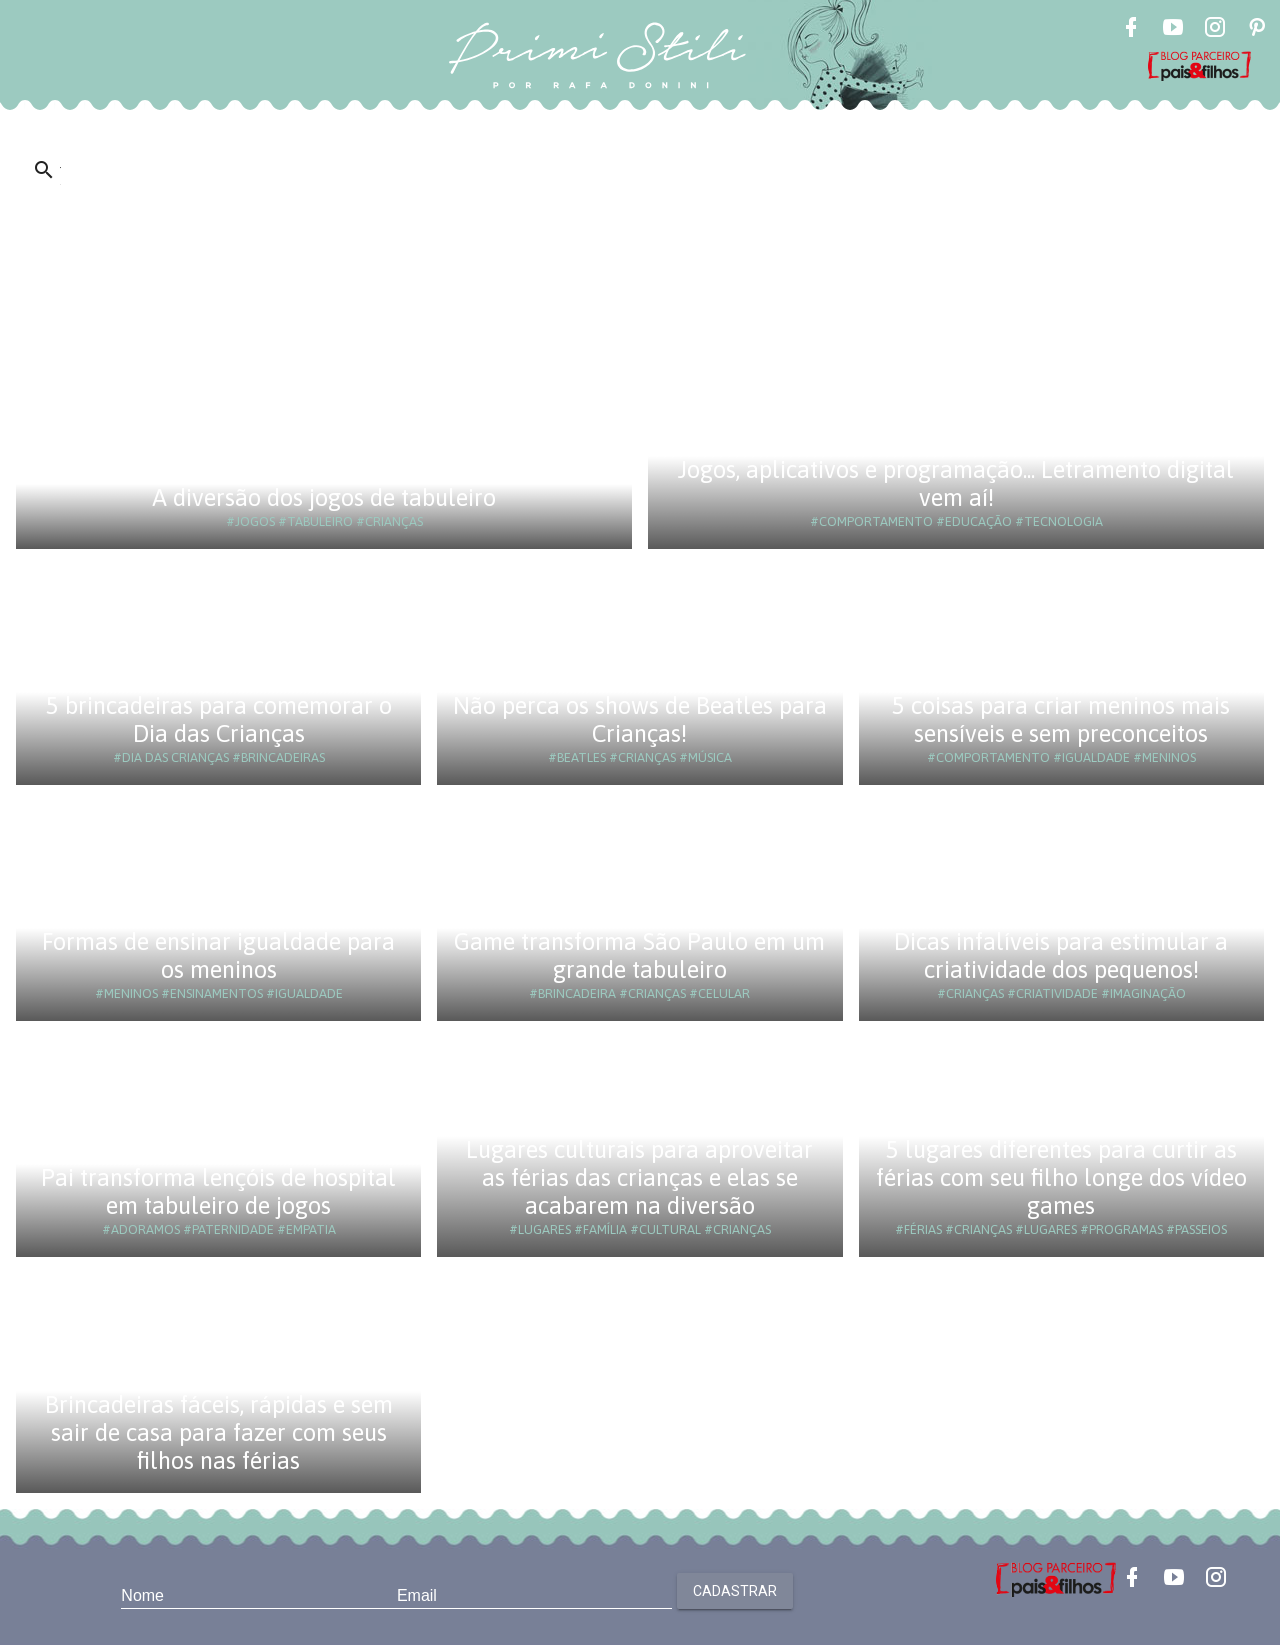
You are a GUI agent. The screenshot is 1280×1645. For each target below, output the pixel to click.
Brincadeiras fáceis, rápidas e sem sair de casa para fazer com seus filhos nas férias (219, 1432)
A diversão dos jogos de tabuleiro (324, 497)
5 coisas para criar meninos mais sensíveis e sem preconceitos (1061, 719)
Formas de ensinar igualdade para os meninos (218, 955)
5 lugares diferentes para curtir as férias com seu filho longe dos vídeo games (1061, 1177)
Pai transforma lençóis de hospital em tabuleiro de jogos (218, 1191)
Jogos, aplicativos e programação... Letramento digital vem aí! (956, 483)
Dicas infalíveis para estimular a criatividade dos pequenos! (1061, 955)
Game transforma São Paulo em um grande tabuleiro (639, 955)
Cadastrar (735, 1591)
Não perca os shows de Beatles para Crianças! (640, 719)
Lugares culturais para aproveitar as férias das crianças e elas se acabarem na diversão (639, 1177)
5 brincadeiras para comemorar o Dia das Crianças (219, 719)
